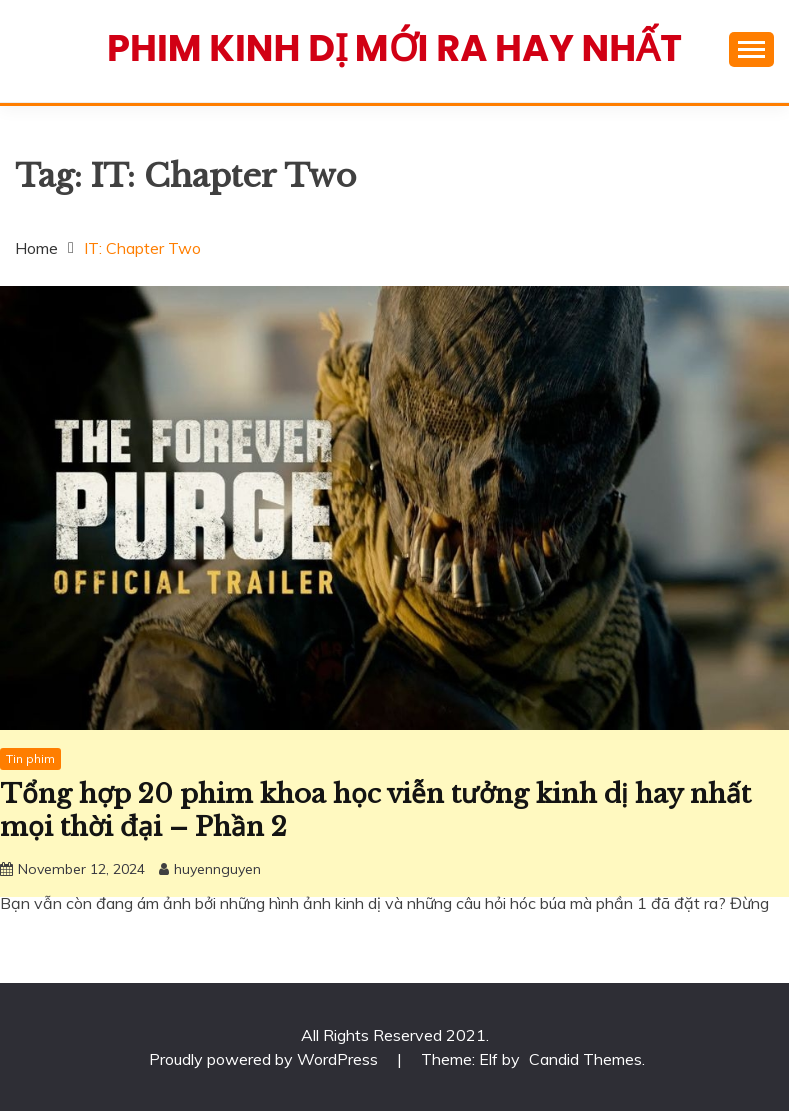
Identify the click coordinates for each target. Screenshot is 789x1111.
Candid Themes (585, 1059)
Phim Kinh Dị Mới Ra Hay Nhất (394, 48)
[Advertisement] (394, 757)
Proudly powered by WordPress (265, 1059)
